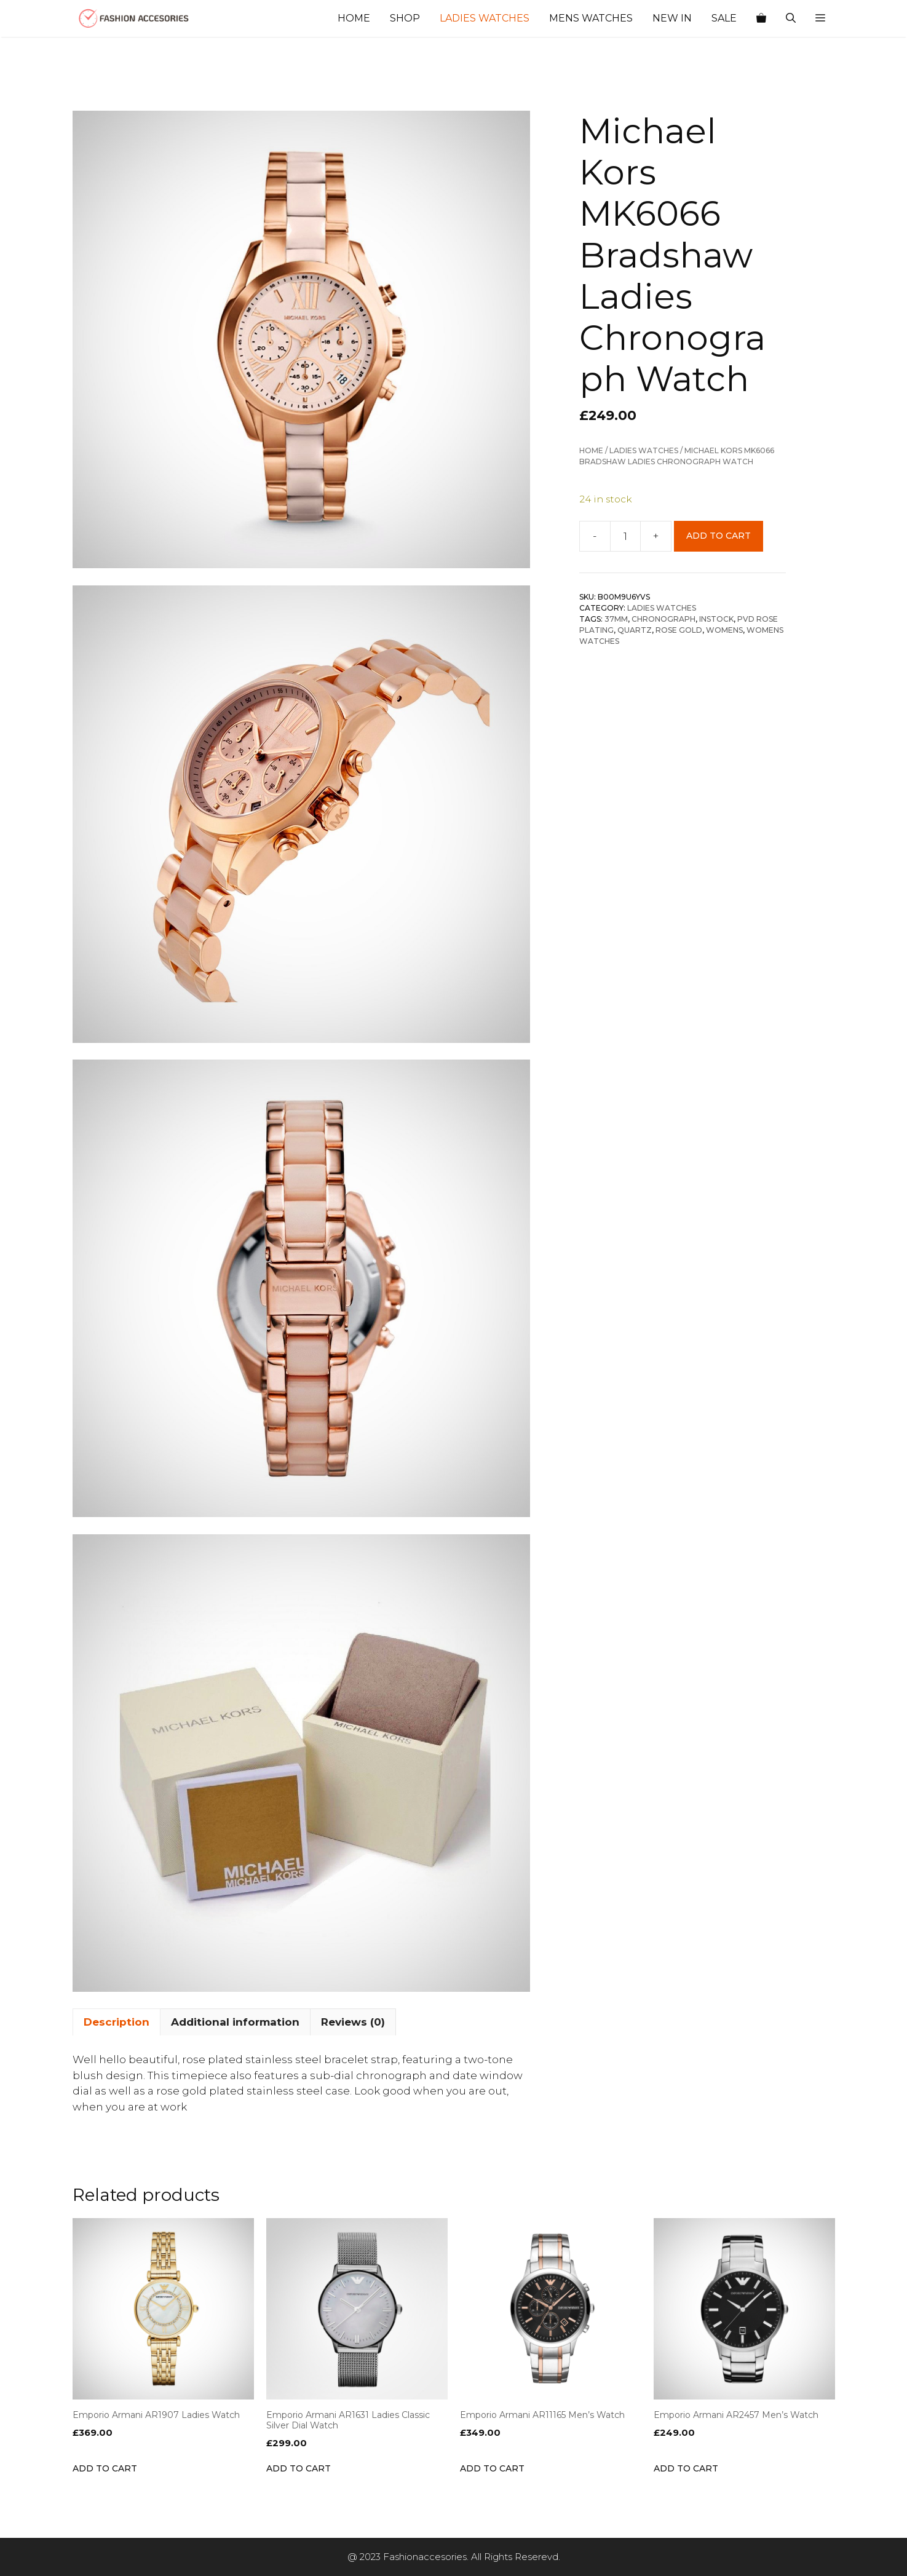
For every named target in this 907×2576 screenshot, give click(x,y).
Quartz (634, 630)
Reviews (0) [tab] (353, 2022)
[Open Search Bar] (791, 18)
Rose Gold (678, 630)
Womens (724, 630)
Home (354, 18)
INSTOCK (716, 619)
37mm (616, 619)
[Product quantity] (625, 536)
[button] (820, 18)
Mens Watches (591, 18)
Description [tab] (116, 2022)
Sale (724, 18)
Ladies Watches (484, 18)
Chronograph (663, 619)
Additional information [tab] (235, 2022)
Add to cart (718, 535)
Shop (405, 18)
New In (672, 18)
